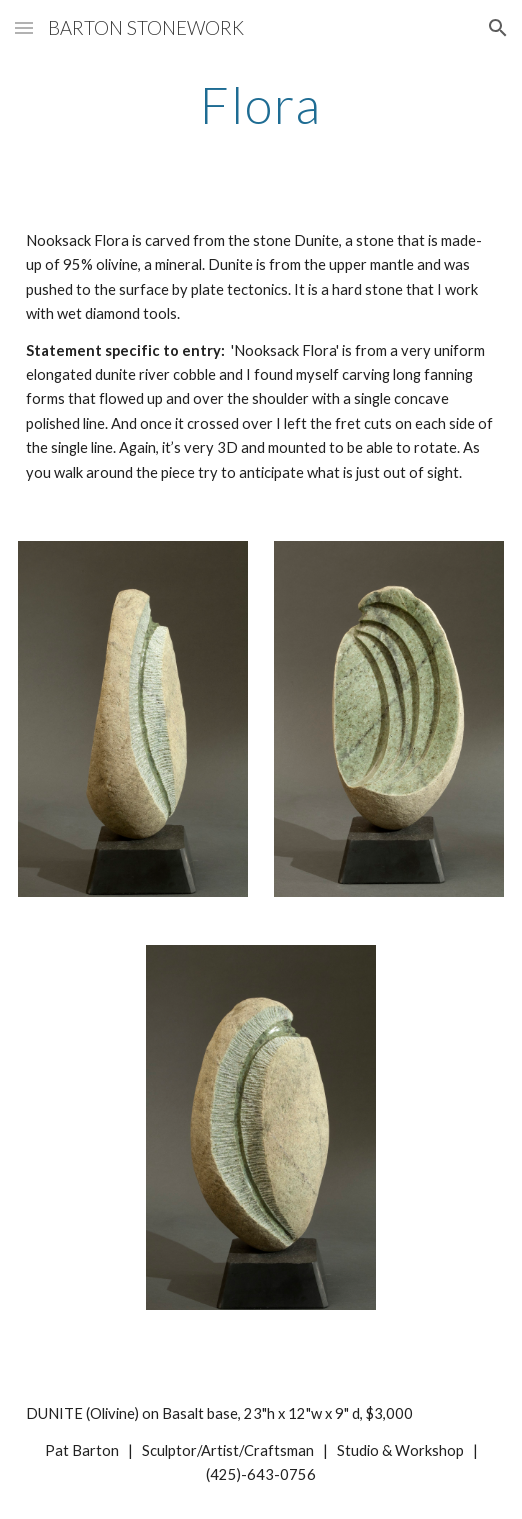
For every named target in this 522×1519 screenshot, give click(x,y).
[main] (261, 105)
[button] (24, 27)
